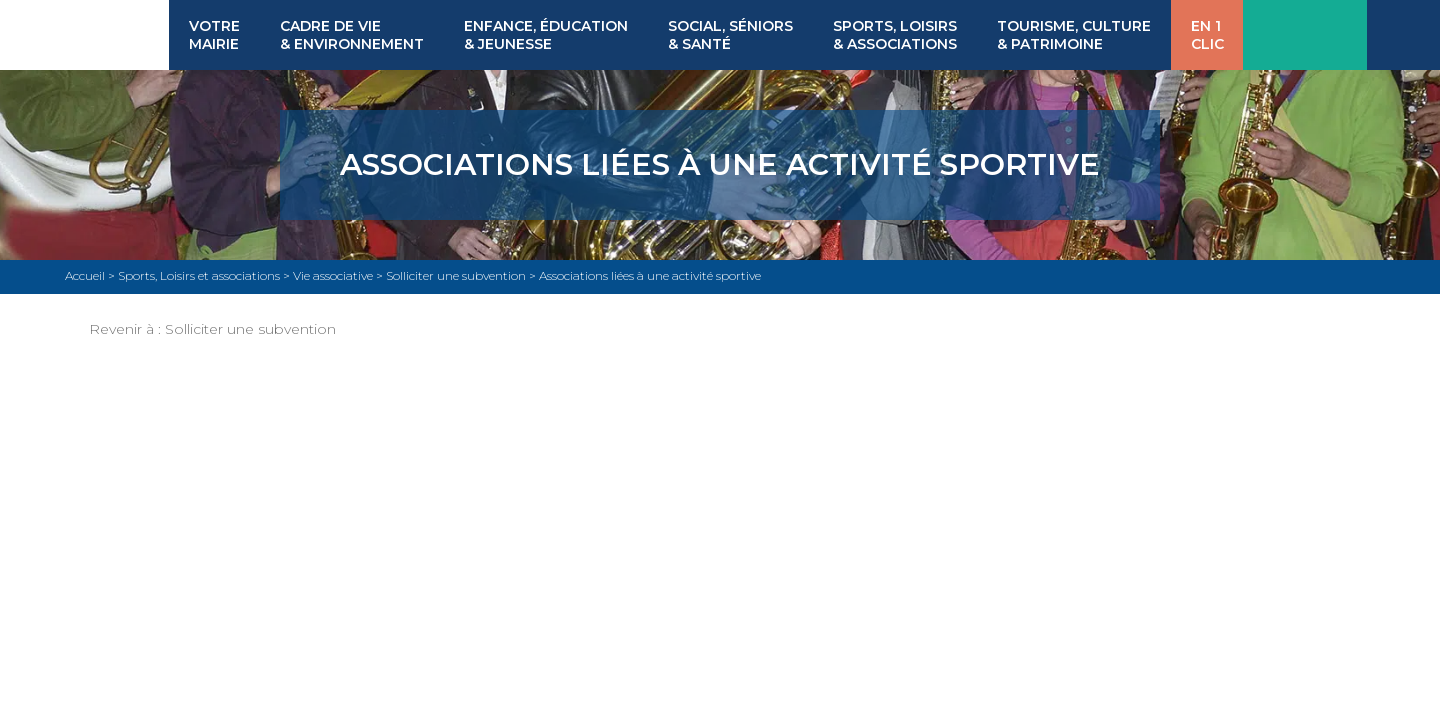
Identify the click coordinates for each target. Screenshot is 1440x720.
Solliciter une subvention (250, 329)
